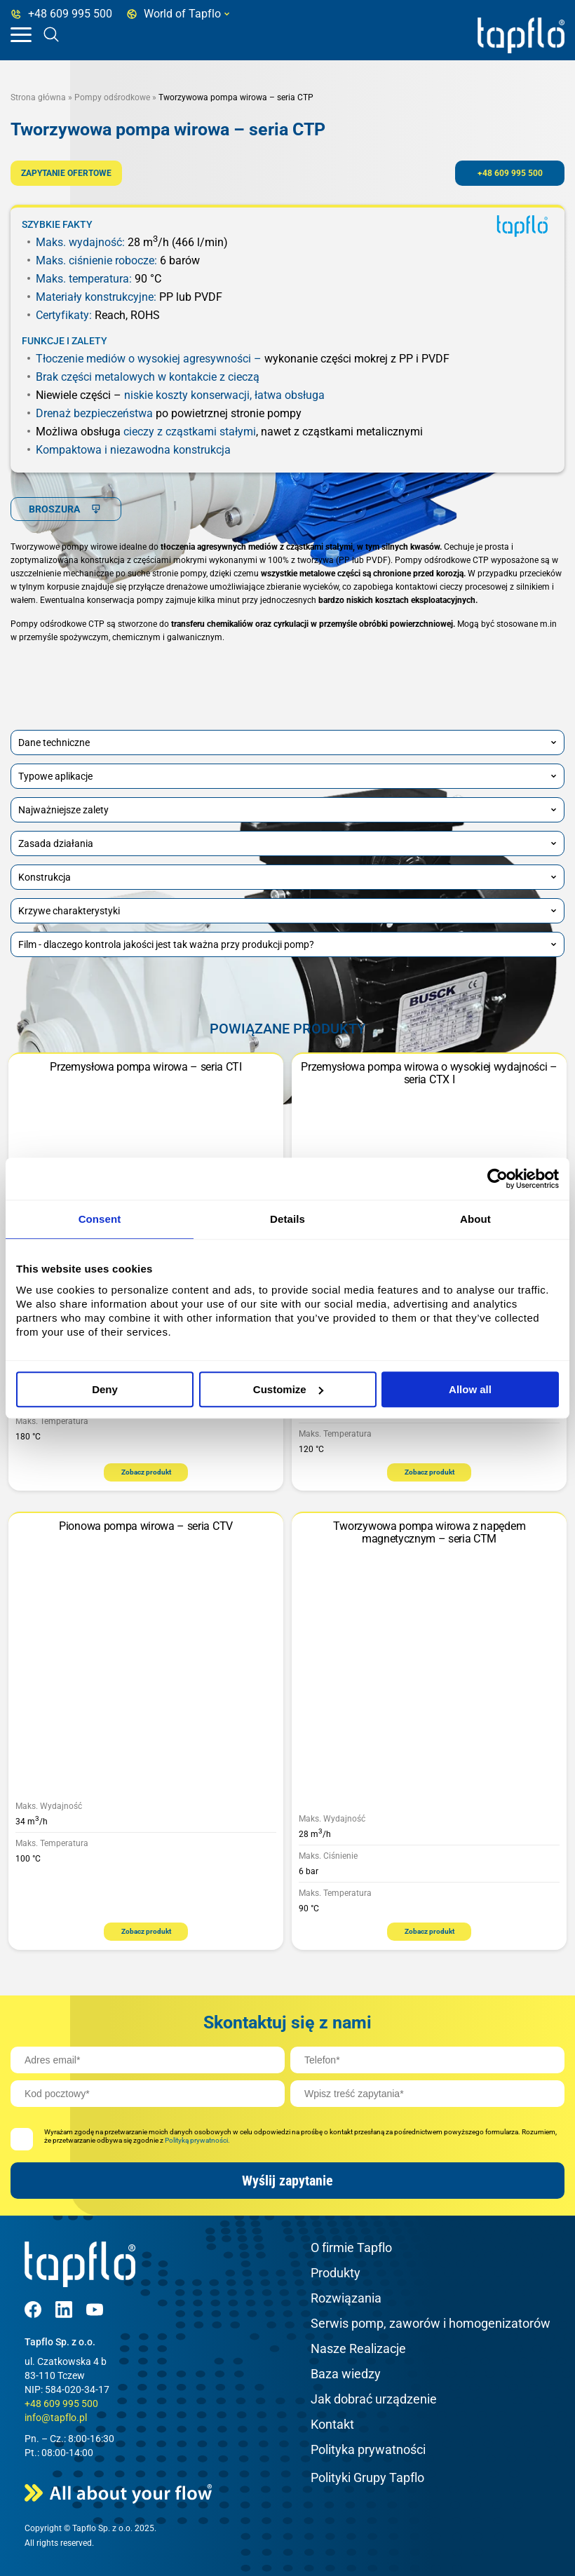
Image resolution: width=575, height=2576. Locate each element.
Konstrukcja (287, 877)
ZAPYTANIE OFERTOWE (66, 173)
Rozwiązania (346, 2298)
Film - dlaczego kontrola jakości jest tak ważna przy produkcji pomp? (287, 944)
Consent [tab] (100, 1219)
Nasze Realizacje (358, 2348)
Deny (105, 1389)
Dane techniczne (287, 742)
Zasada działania (287, 843)
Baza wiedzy (346, 2373)
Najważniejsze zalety (287, 809)
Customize (288, 1389)
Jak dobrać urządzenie (374, 2399)
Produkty (335, 2272)
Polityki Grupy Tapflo (367, 2477)
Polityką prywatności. (197, 2140)
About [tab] (475, 1219)
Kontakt (332, 2424)
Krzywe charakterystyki (287, 910)
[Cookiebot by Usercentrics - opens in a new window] (497, 1178)
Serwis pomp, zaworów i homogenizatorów (430, 2323)
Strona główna (38, 97)
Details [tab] (287, 1219)
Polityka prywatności (368, 2449)
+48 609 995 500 (509, 173)
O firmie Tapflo (351, 2247)
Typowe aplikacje (287, 776)
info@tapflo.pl (56, 2417)
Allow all (470, 1389)
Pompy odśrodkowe (112, 97)
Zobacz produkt (146, 1472)
